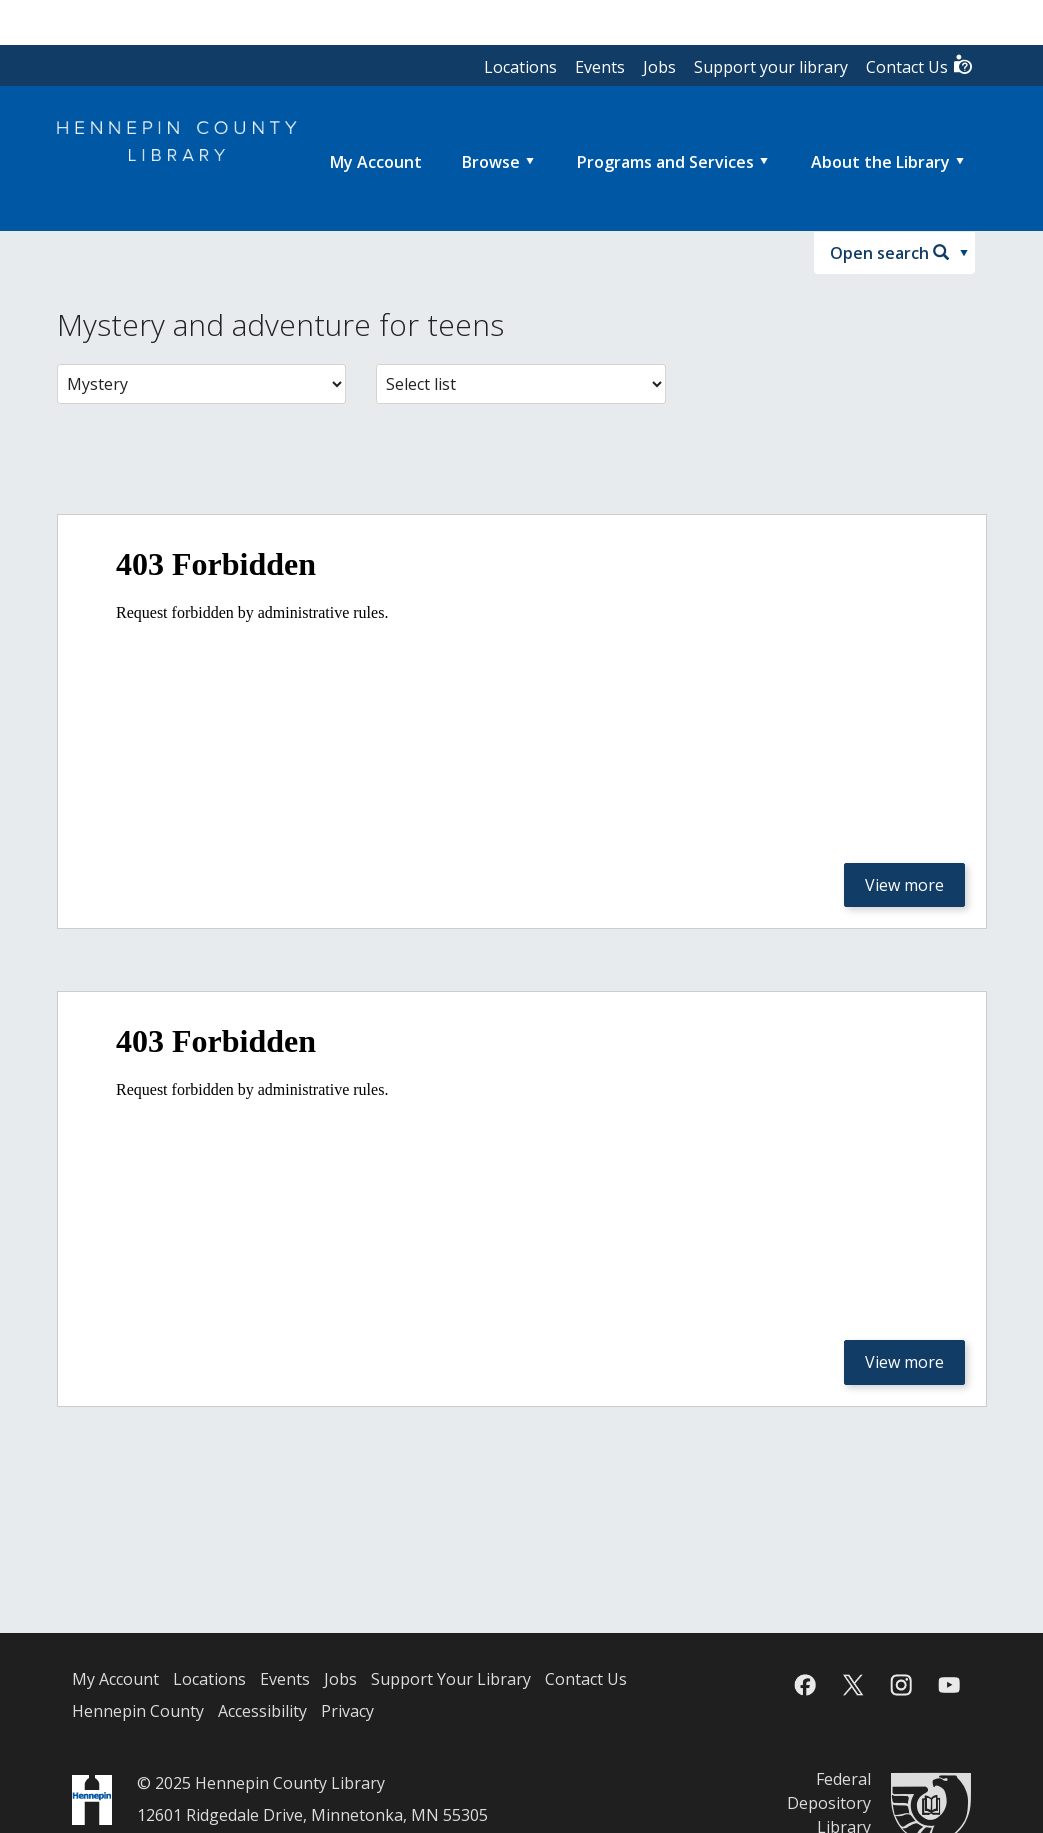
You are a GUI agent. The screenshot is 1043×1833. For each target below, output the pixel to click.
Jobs (659, 67)
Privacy (347, 1711)
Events (600, 67)
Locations (520, 67)
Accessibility (262, 1711)
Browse (491, 162)
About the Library (880, 162)
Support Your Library (451, 1679)
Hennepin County (138, 1711)
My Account (115, 1679)
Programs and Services (665, 162)
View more (904, 885)
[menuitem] (376, 162)
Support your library (771, 67)
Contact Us (920, 65)
